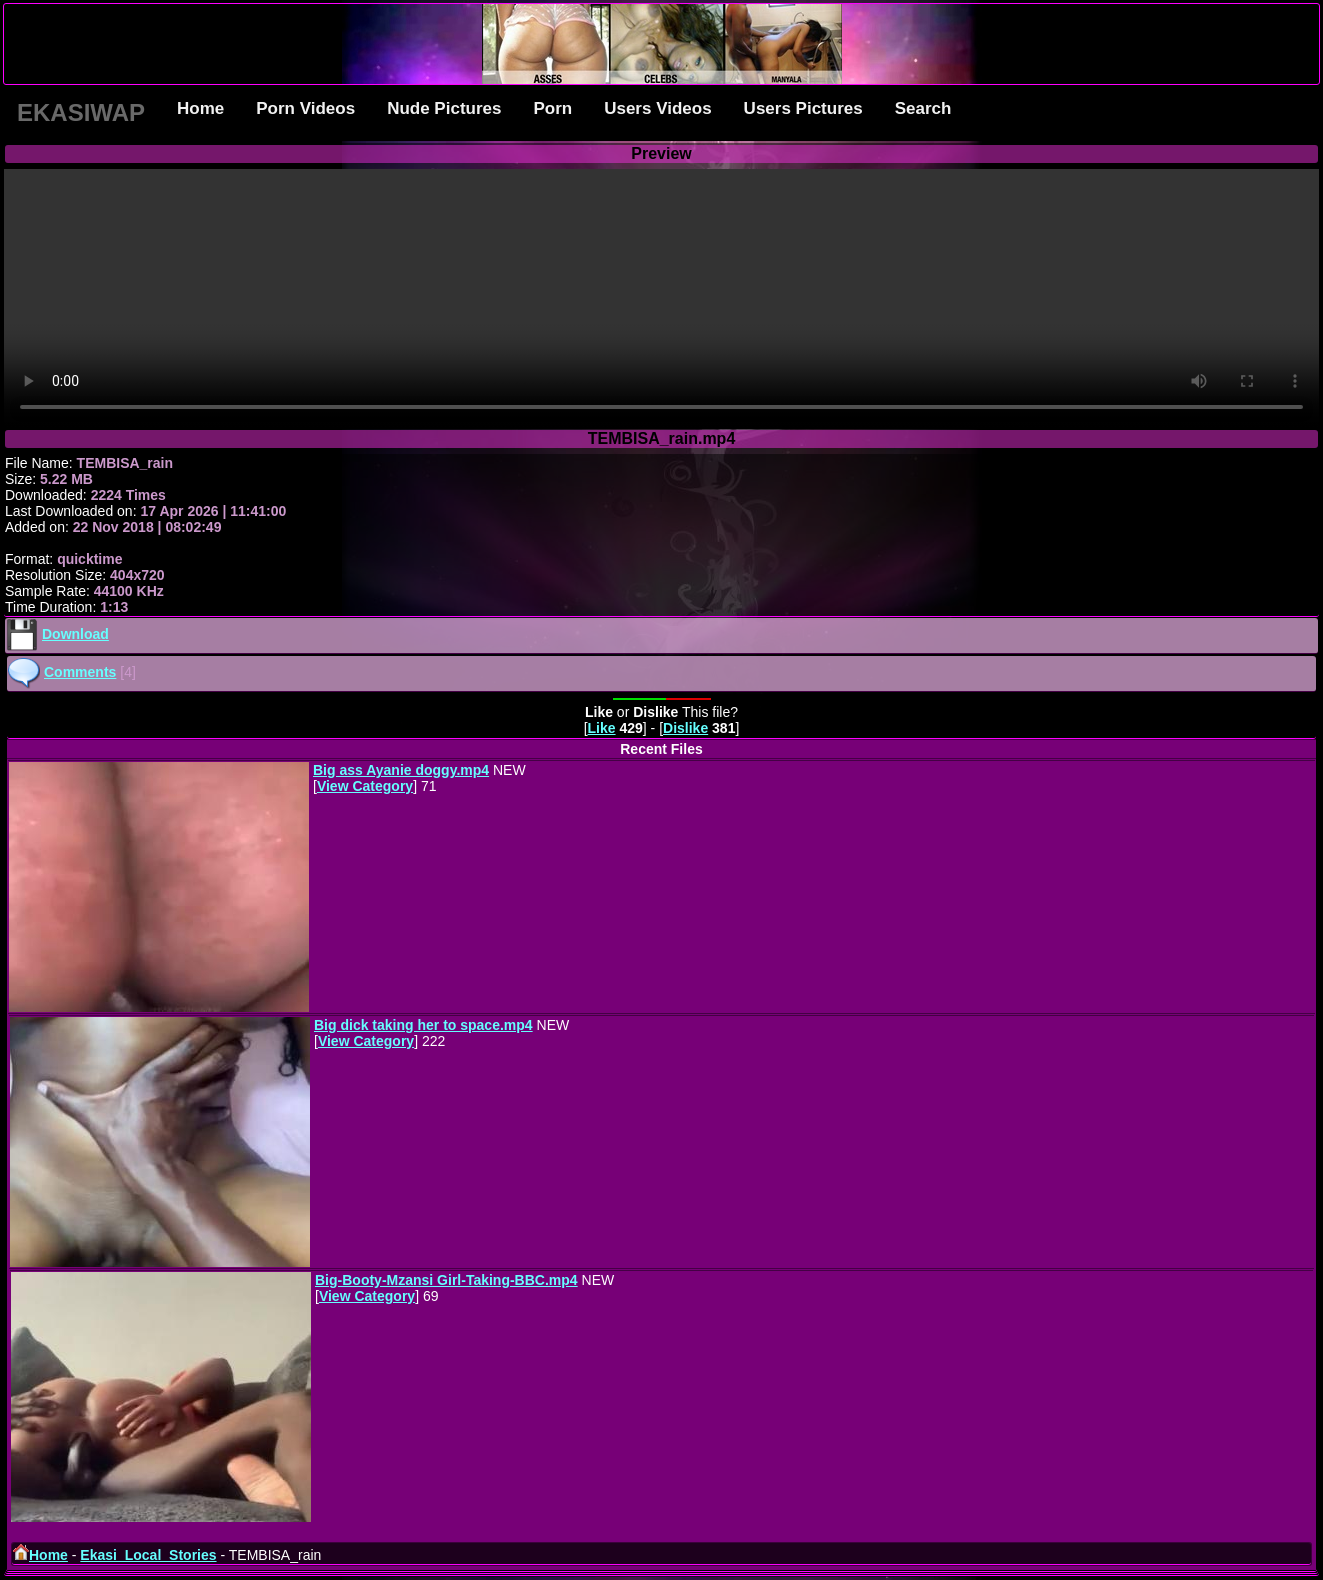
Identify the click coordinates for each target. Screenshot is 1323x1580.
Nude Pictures (444, 108)
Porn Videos (305, 108)
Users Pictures (803, 108)
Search (923, 108)
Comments (80, 672)
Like (602, 728)
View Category (365, 786)
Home (200, 108)
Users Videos (657, 108)
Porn (552, 108)
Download (75, 634)
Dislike (685, 728)
